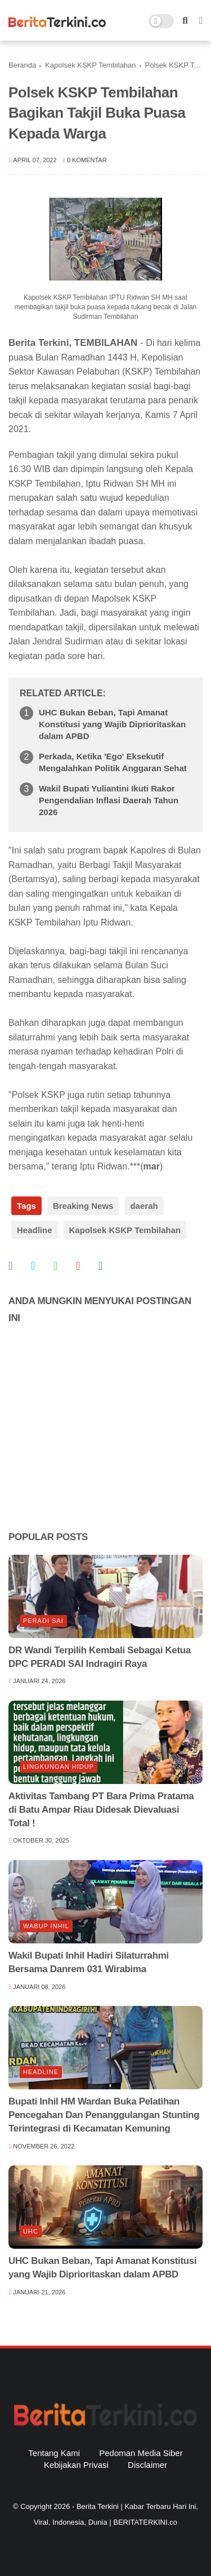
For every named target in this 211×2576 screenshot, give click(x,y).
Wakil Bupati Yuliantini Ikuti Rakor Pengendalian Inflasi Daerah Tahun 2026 (108, 800)
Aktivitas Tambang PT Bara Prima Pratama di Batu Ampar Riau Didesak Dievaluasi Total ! (101, 1809)
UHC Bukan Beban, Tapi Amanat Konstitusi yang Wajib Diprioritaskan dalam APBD (112, 724)
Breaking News (83, 1206)
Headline (34, 1230)
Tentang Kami (54, 2453)
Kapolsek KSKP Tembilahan (90, 65)
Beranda (22, 65)
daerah (144, 1206)
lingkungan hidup (58, 1766)
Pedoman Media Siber (140, 2453)
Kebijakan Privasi (76, 2465)
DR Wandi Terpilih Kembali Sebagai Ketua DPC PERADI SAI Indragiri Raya (99, 1657)
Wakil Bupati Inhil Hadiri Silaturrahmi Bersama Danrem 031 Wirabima (88, 1962)
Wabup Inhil (46, 1926)
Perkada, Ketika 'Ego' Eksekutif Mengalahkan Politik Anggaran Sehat (113, 762)
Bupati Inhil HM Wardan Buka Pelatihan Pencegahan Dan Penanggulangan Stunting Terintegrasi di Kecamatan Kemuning (103, 2115)
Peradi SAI (43, 1620)
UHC (30, 2231)
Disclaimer (147, 2465)
